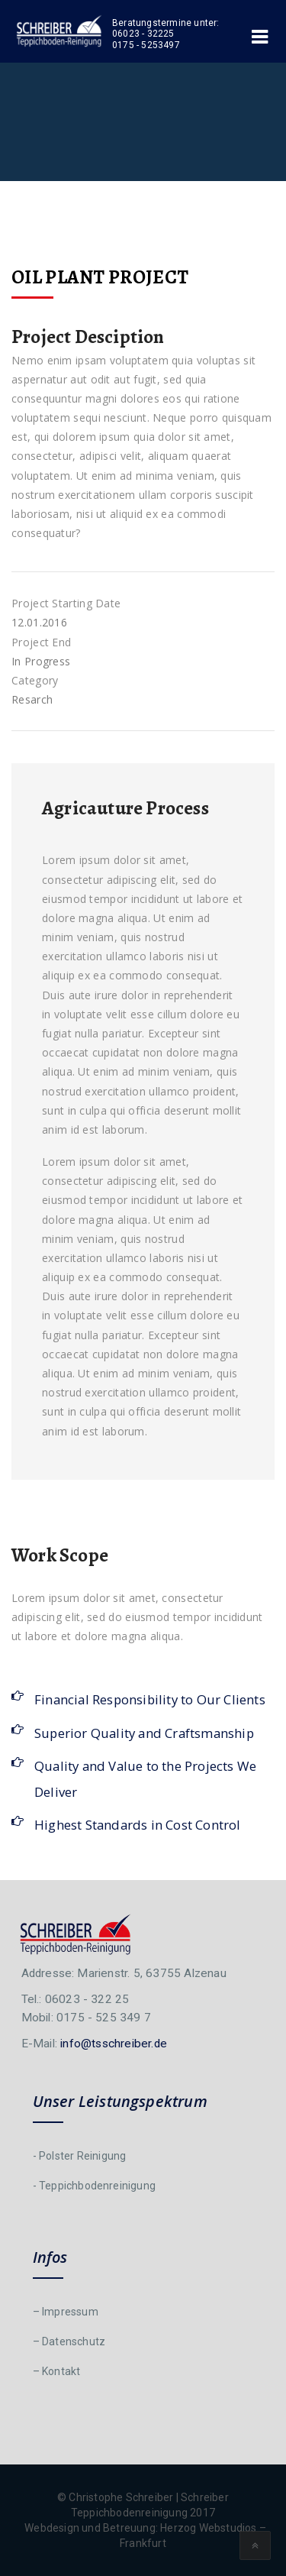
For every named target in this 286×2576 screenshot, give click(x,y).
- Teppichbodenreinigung (94, 2186)
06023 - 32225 (143, 33)
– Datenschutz (69, 2341)
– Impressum (65, 2312)
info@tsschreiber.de (113, 2043)
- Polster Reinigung (80, 2156)
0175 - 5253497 (146, 45)
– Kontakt (57, 2371)
